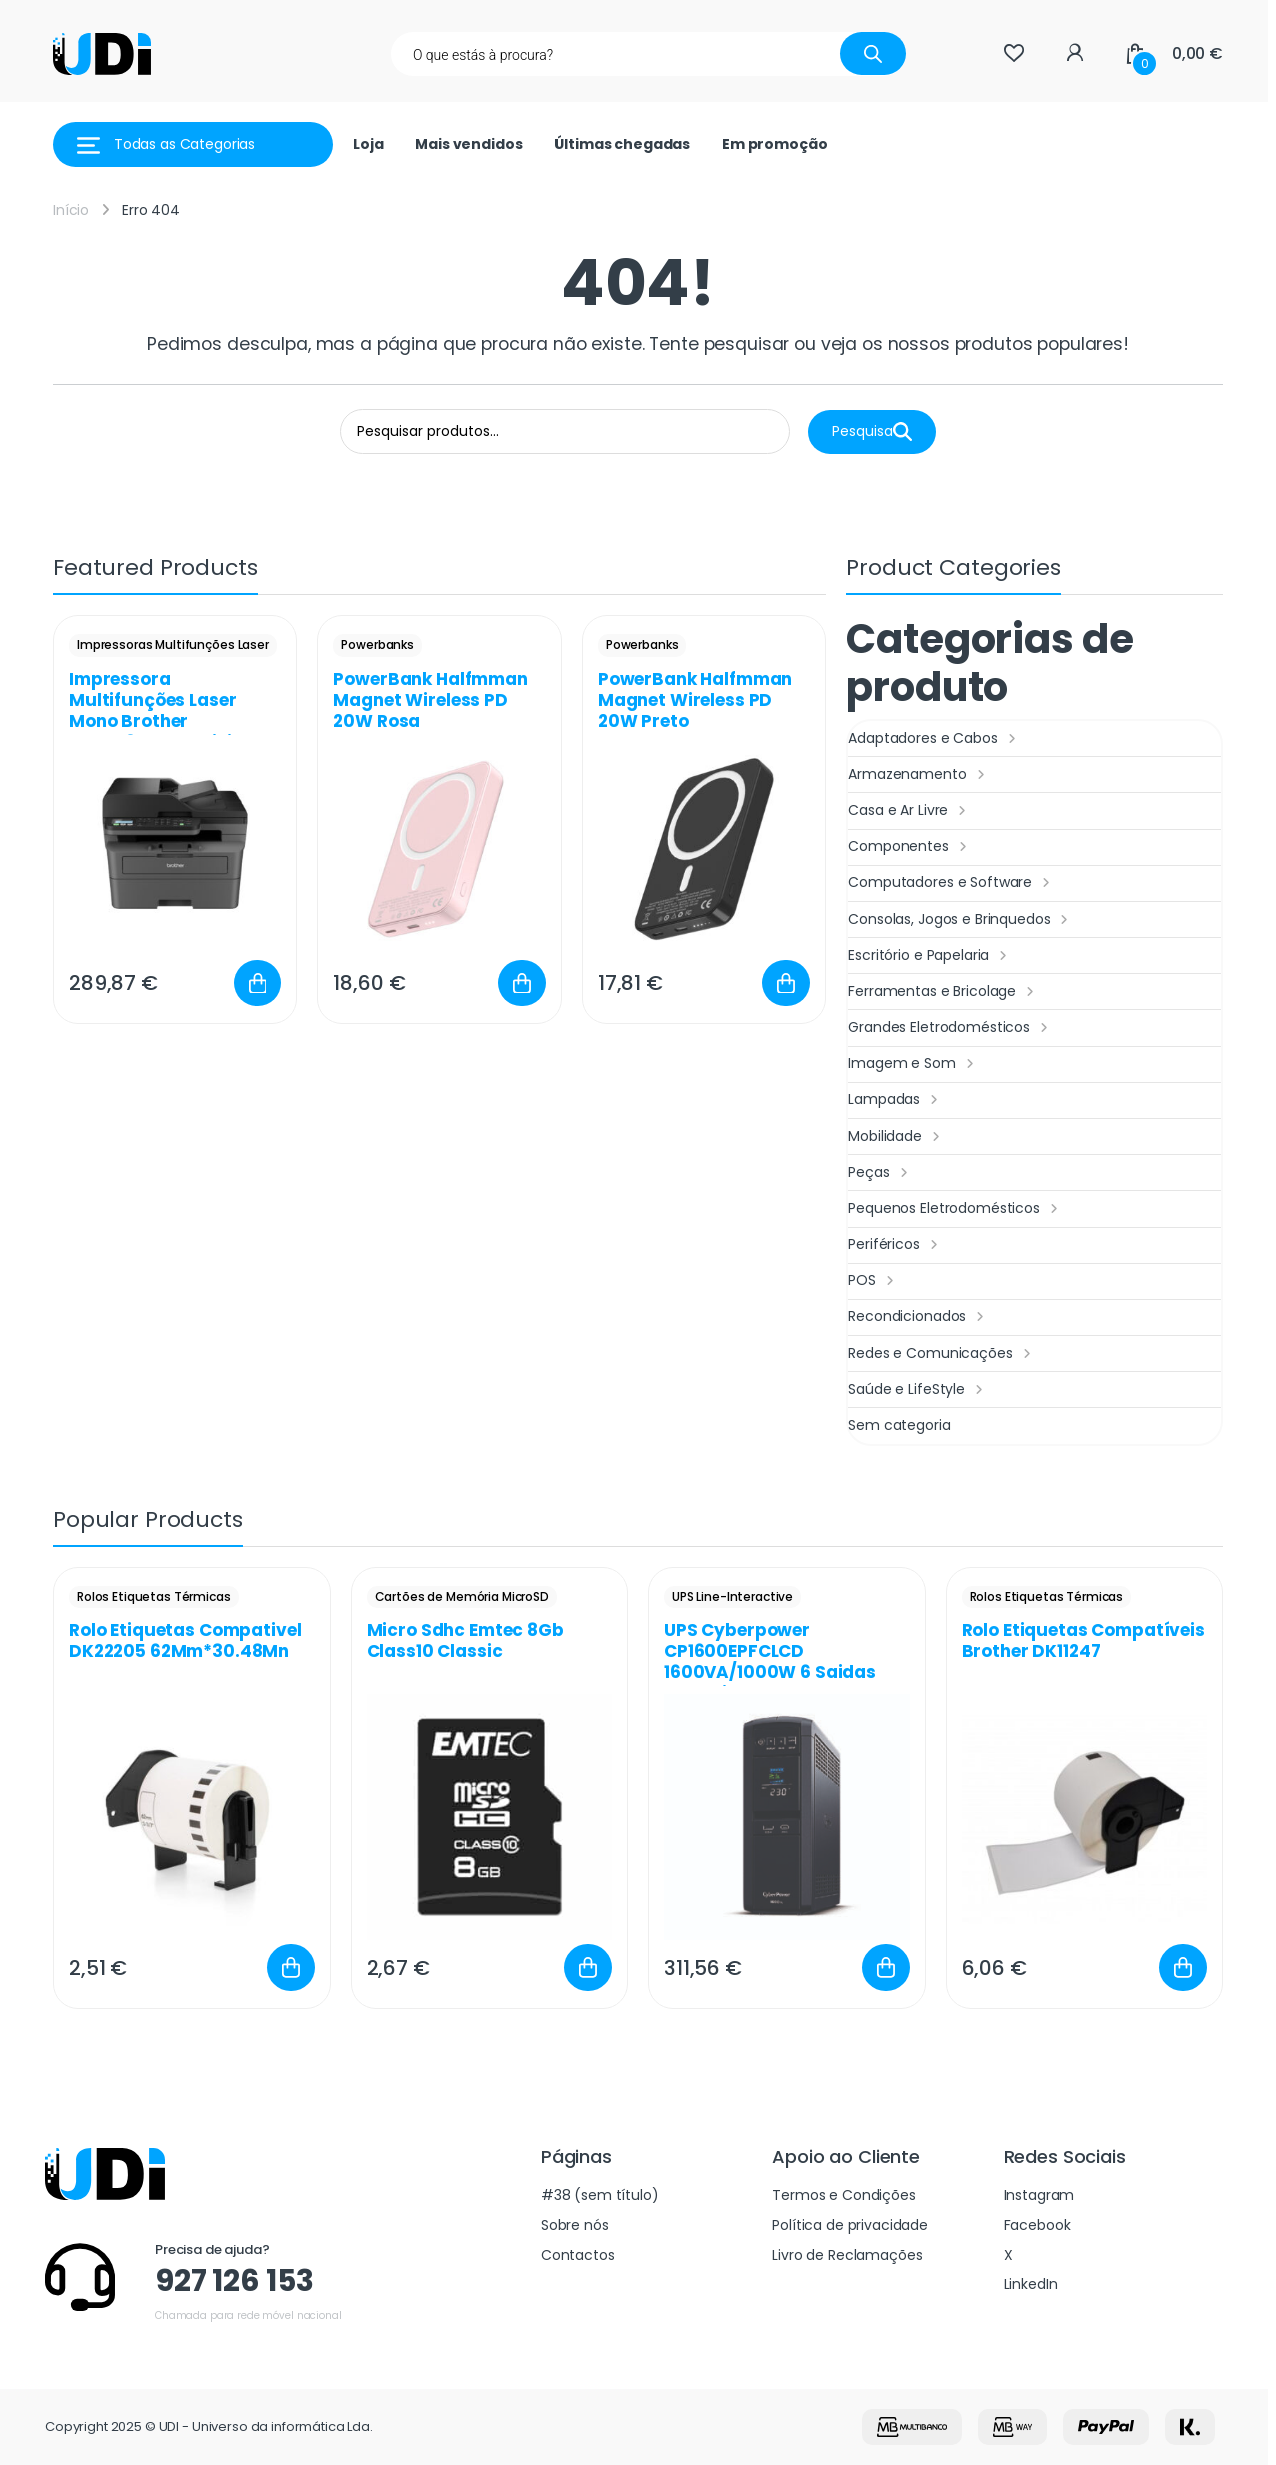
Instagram (1039, 2195)
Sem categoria (899, 1425)
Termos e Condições (843, 2195)
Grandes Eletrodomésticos (950, 1028)
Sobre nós (575, 2225)
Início (71, 210)
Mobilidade (896, 1137)
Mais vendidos (468, 144)
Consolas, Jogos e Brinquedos (960, 920)
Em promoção (774, 144)
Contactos (578, 2255)
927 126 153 (234, 2281)
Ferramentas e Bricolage (943, 992)
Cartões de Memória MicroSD (462, 1596)
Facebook (1037, 2225)
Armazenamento (918, 775)
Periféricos (895, 1245)
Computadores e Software (951, 883)
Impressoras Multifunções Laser (173, 644)
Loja (368, 144)
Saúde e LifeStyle (917, 1390)
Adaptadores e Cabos (934, 739)
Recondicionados (918, 1317)
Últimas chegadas (622, 144)
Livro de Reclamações (847, 2255)
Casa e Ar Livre (909, 811)
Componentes (909, 847)
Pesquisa (872, 431)
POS (873, 1281)
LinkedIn (1031, 2284)
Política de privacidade (850, 2225)
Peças (880, 1173)
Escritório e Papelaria (930, 956)
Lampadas (895, 1100)
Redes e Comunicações (941, 1354)
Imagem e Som (913, 1064)
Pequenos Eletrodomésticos (955, 1209)
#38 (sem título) (600, 2195)
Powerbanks (377, 644)
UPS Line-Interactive (732, 1596)
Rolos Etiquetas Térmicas (154, 1596)
